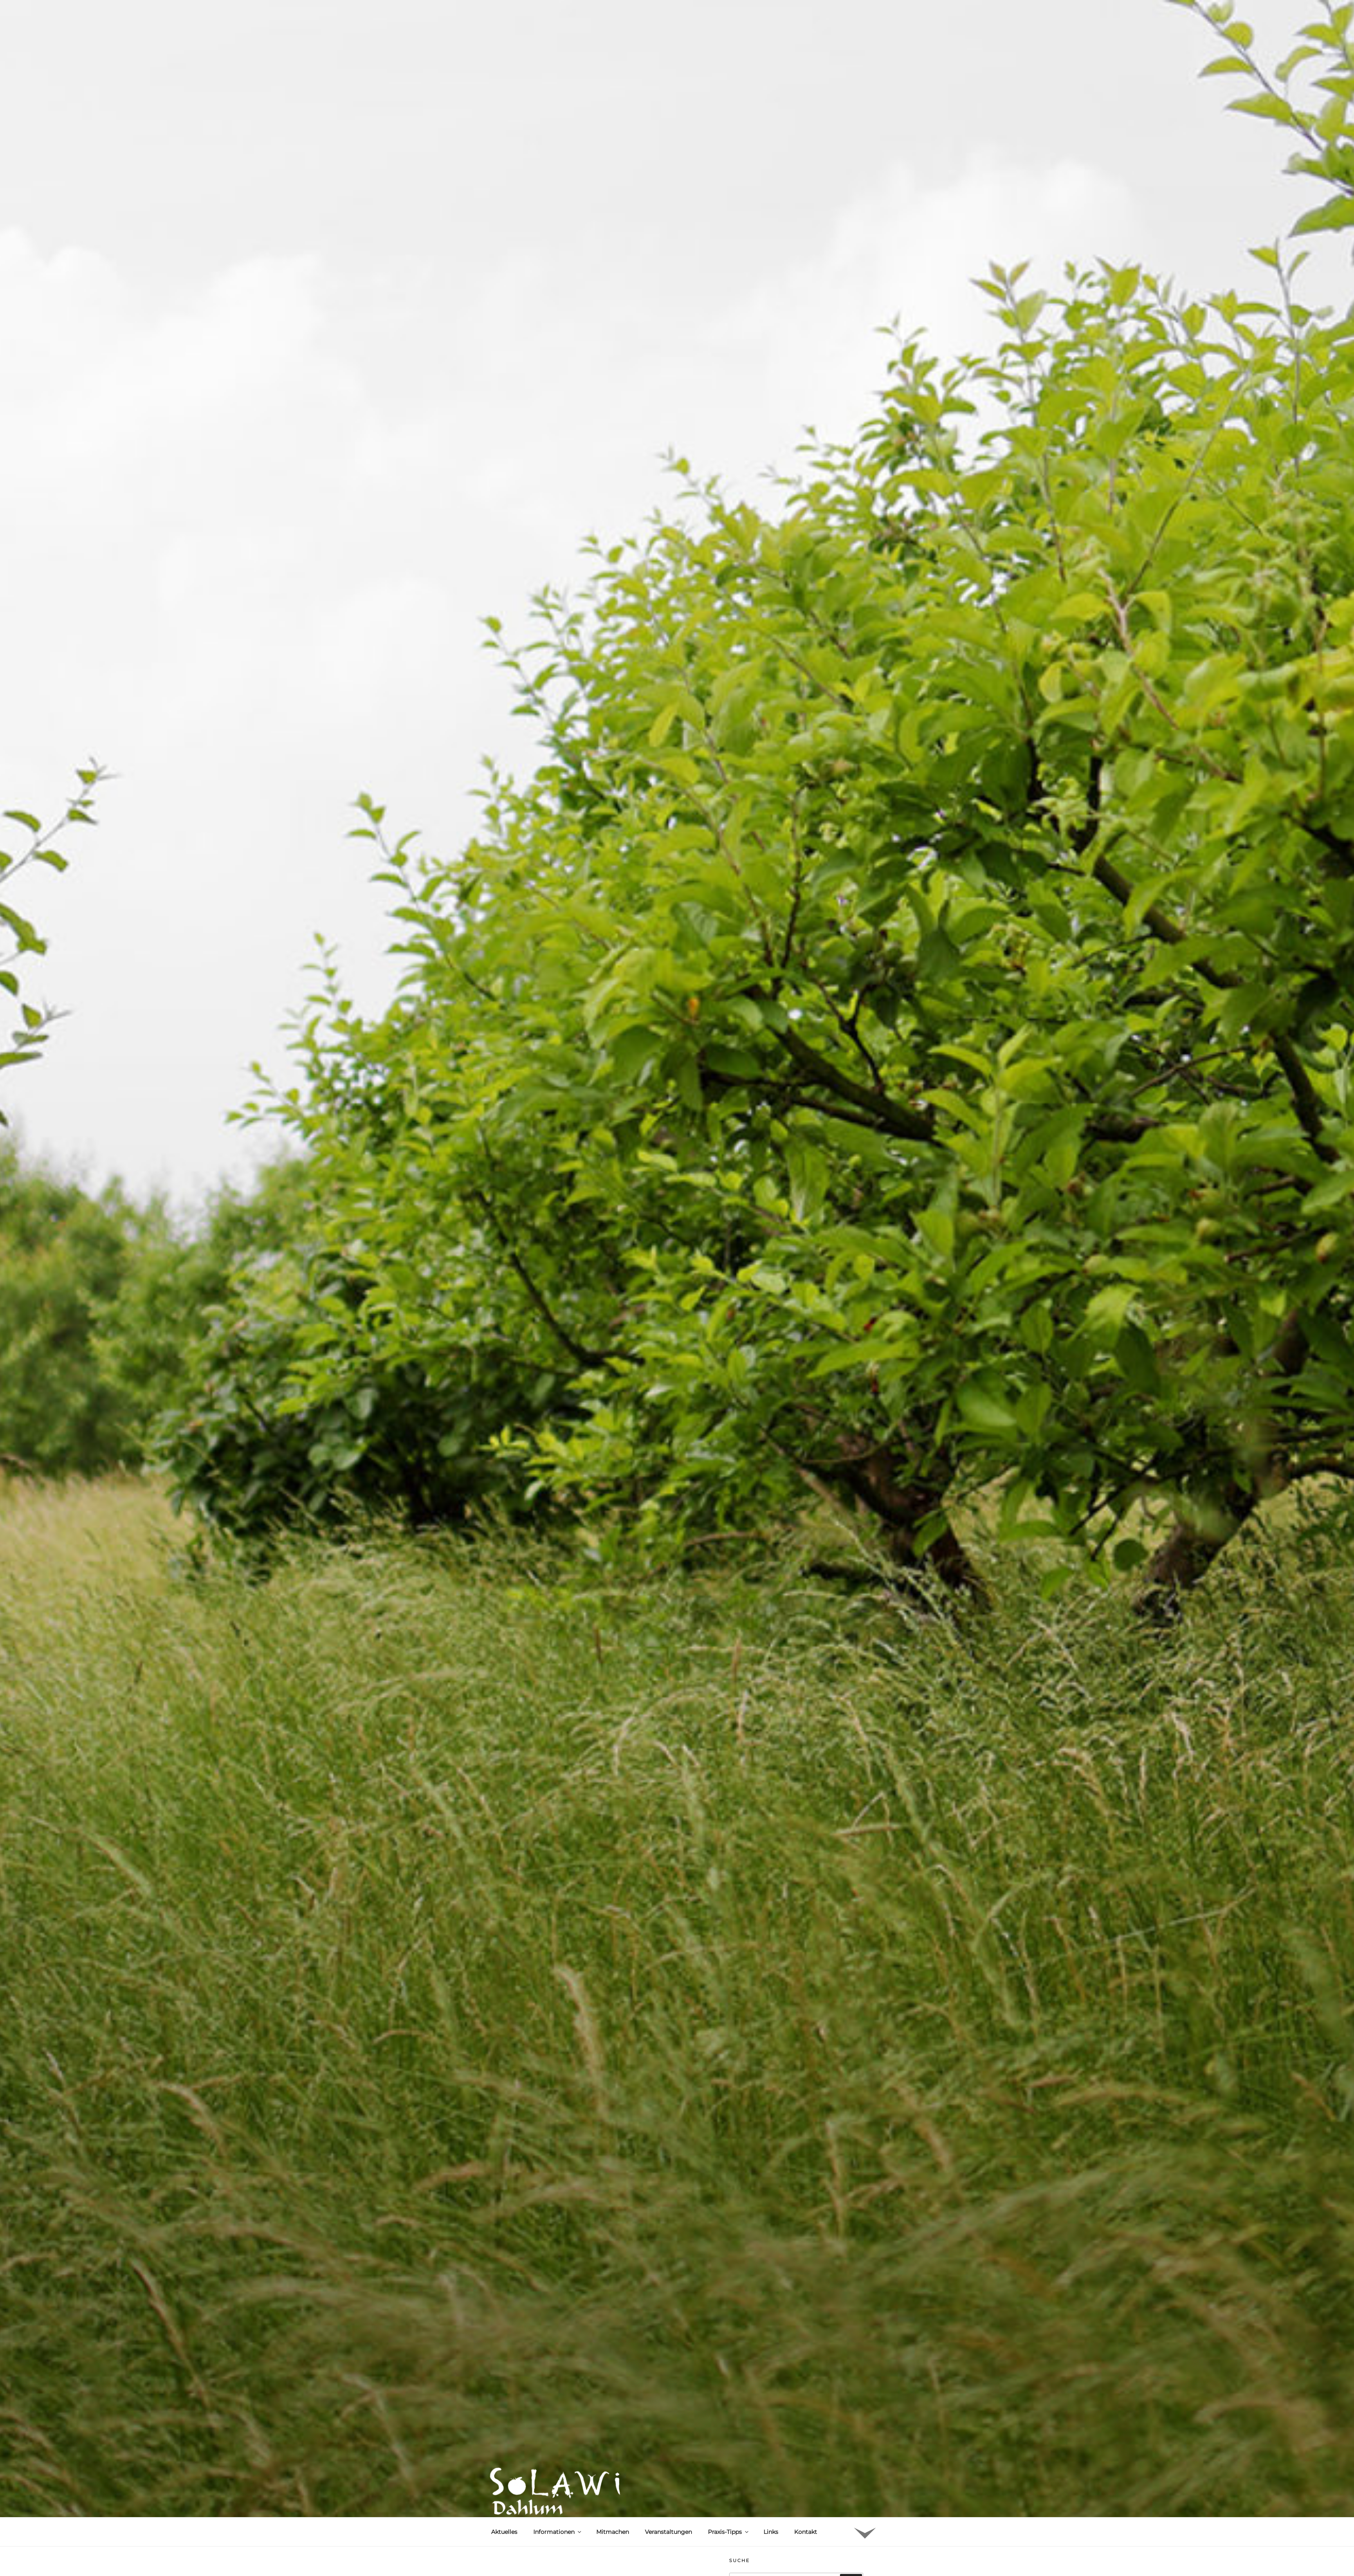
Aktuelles (504, 2532)
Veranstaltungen (668, 2532)
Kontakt (805, 2532)
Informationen (557, 2532)
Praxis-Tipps (729, 2532)
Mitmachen (612, 2532)
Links (770, 2532)
